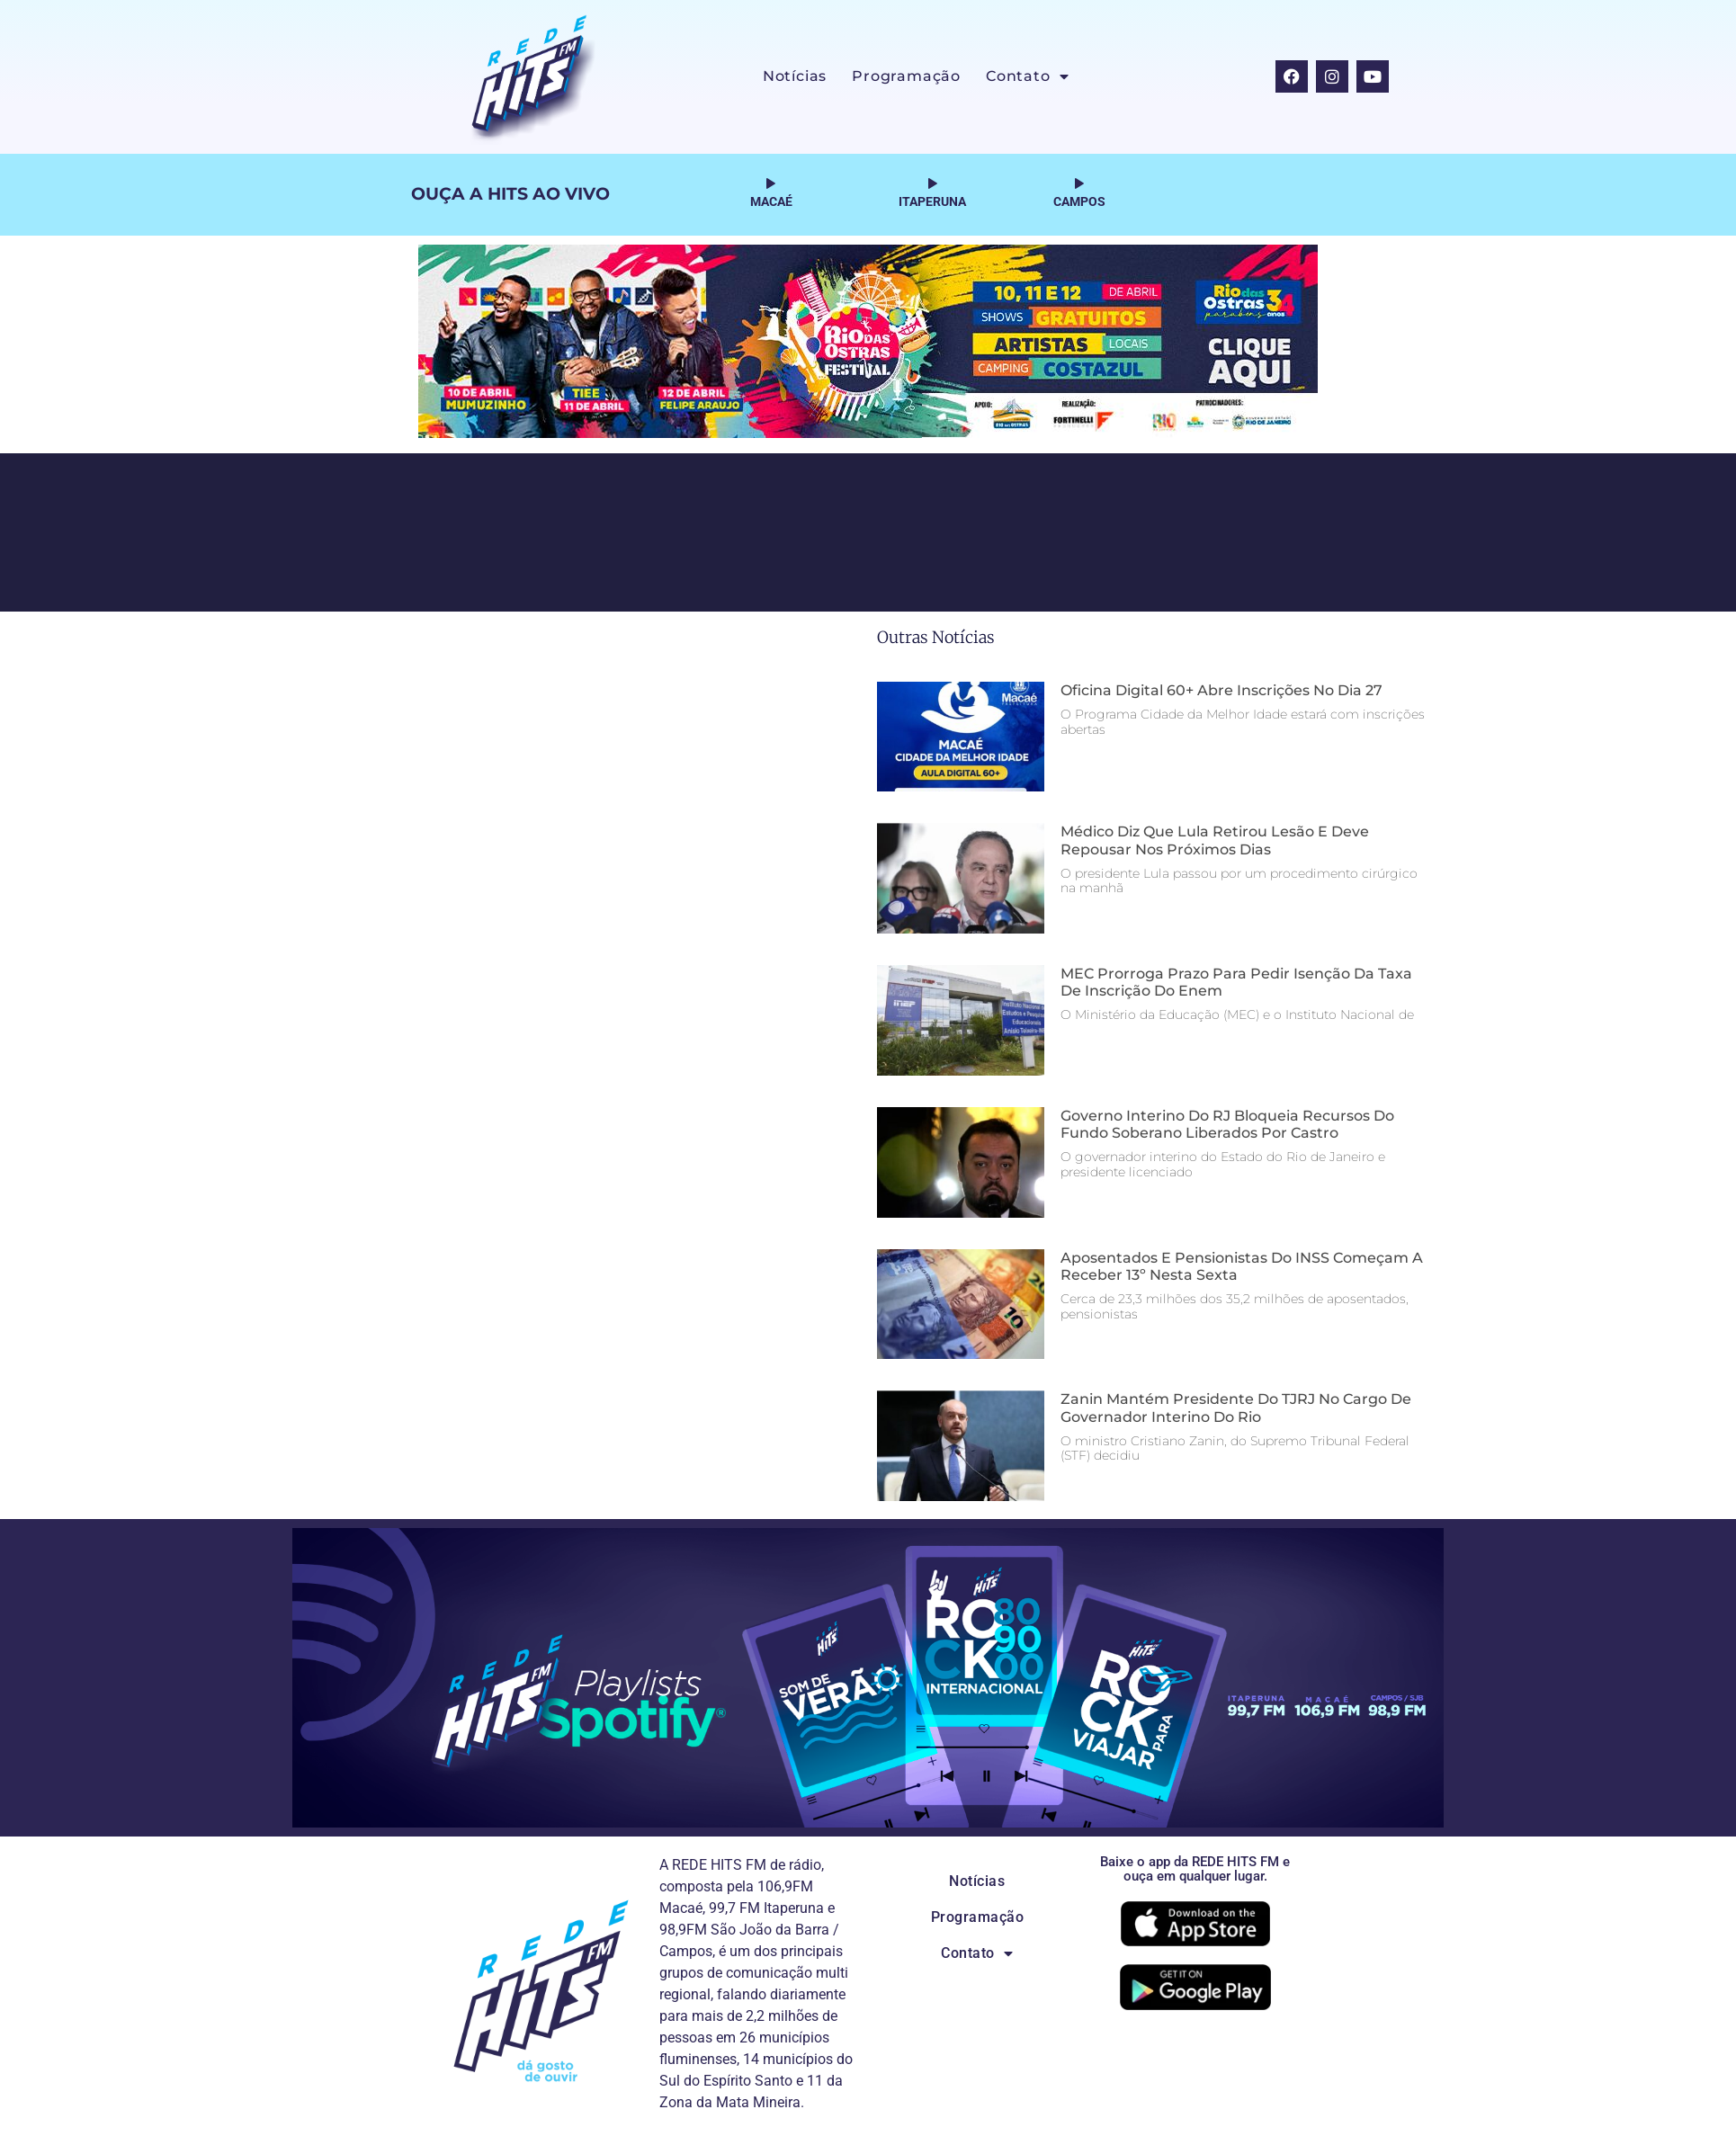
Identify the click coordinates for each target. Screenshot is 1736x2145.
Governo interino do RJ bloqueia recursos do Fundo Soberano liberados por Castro (1227, 1124)
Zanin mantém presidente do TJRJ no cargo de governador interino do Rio (1235, 1407)
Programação (906, 76)
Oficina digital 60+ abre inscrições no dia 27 (1221, 690)
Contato (1027, 76)
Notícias (795, 76)
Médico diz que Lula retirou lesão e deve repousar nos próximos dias (1214, 840)
